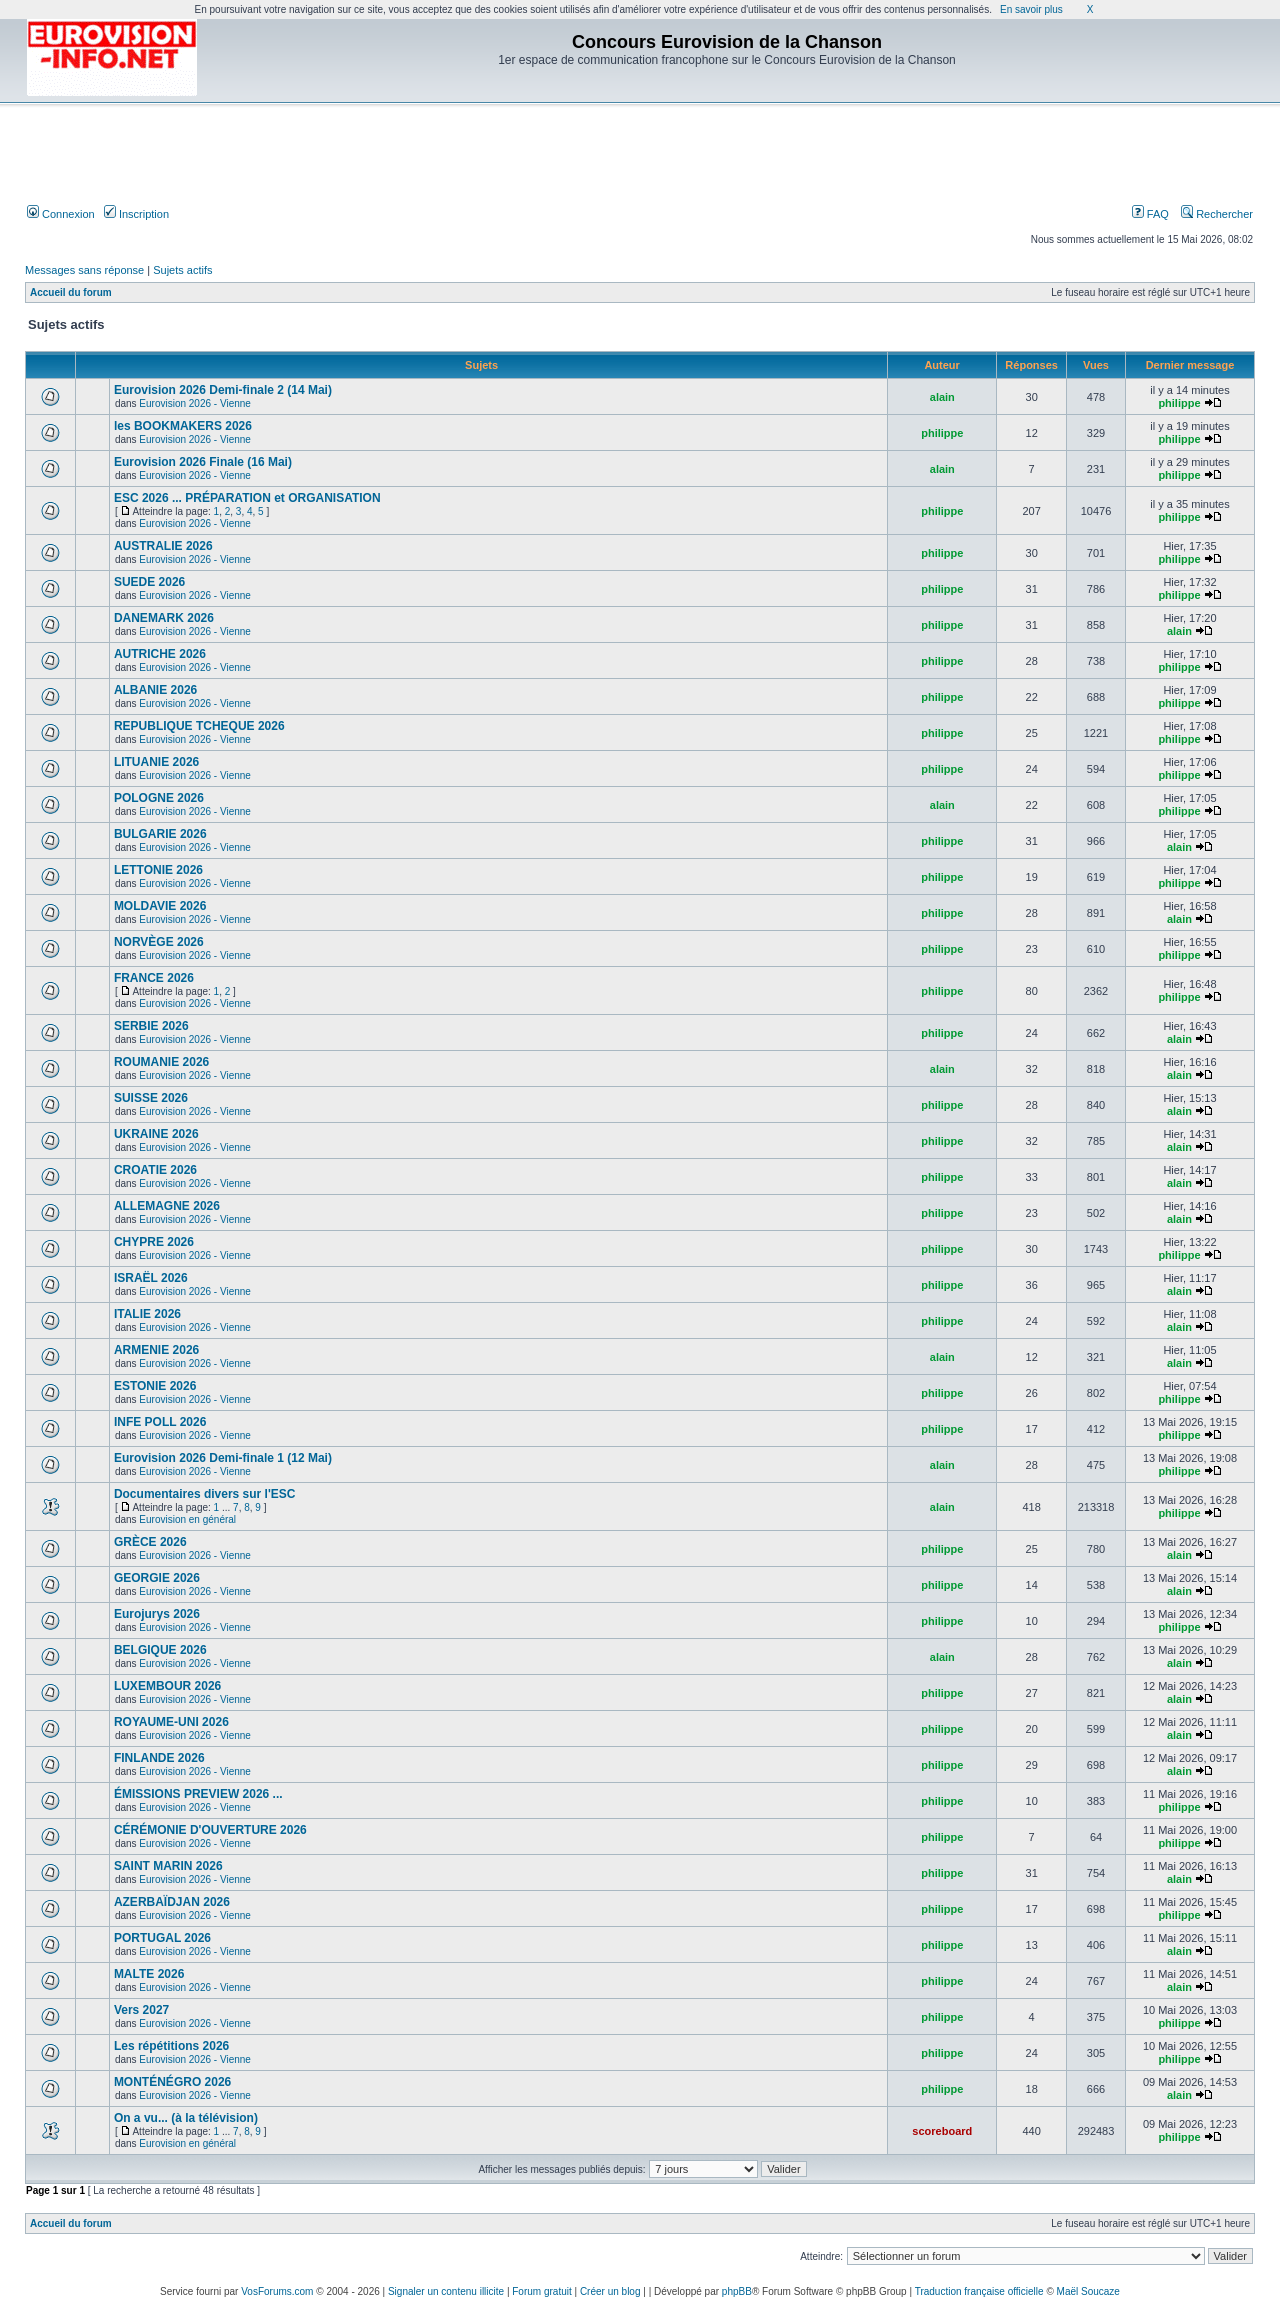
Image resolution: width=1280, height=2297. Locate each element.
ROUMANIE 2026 (161, 1062)
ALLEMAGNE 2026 (167, 1206)
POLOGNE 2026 (159, 798)
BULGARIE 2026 (160, 834)
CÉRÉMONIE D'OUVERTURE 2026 (210, 1830)
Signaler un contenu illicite (446, 2291)
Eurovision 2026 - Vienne (195, 403)
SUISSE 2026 (151, 1098)
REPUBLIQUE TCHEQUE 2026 (199, 726)
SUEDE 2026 (149, 582)
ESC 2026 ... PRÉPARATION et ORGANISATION (247, 498)
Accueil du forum (71, 292)
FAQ (1150, 214)
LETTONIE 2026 (158, 870)
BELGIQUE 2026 (160, 1650)
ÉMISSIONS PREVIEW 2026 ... (198, 1794)
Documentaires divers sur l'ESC (205, 1494)
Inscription (136, 214)
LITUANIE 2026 (156, 762)
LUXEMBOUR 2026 (167, 1686)
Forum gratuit (541, 2291)
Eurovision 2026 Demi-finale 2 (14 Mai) (223, 390)
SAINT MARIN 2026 (168, 1866)
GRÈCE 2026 (150, 1542)
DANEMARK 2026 (164, 618)
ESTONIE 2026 (155, 1386)
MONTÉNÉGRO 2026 (172, 2082)
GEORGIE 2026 (157, 1578)
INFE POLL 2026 (160, 1422)
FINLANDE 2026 (159, 1758)
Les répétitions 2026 (171, 2046)
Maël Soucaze (1088, 2291)
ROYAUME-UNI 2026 (171, 1722)
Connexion (61, 214)
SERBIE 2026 (151, 1026)
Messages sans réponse (84, 270)
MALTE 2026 (149, 1974)
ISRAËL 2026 (151, 1278)
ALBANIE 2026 (155, 690)
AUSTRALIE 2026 (163, 546)
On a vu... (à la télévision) (186, 2118)
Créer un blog (610, 2291)
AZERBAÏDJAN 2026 (172, 1902)
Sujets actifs (182, 270)
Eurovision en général (187, 1519)
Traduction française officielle (979, 2291)
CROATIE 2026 (155, 1170)
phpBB (737, 2291)
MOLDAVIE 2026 (160, 906)
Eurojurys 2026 (157, 1614)
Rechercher (1217, 214)
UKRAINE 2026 (156, 1134)
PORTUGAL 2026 (162, 1938)
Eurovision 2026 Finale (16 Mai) (203, 462)
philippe (1179, 403)
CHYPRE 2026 (154, 1242)
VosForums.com (277, 2291)
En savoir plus (1031, 9)
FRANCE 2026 (154, 978)
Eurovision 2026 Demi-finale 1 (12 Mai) (223, 1458)
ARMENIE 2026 (156, 1350)
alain (942, 397)
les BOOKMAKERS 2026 (183, 426)
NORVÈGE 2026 (159, 942)
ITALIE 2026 (147, 1314)
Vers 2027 (141, 2010)
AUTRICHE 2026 (160, 654)
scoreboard (942, 2131)
